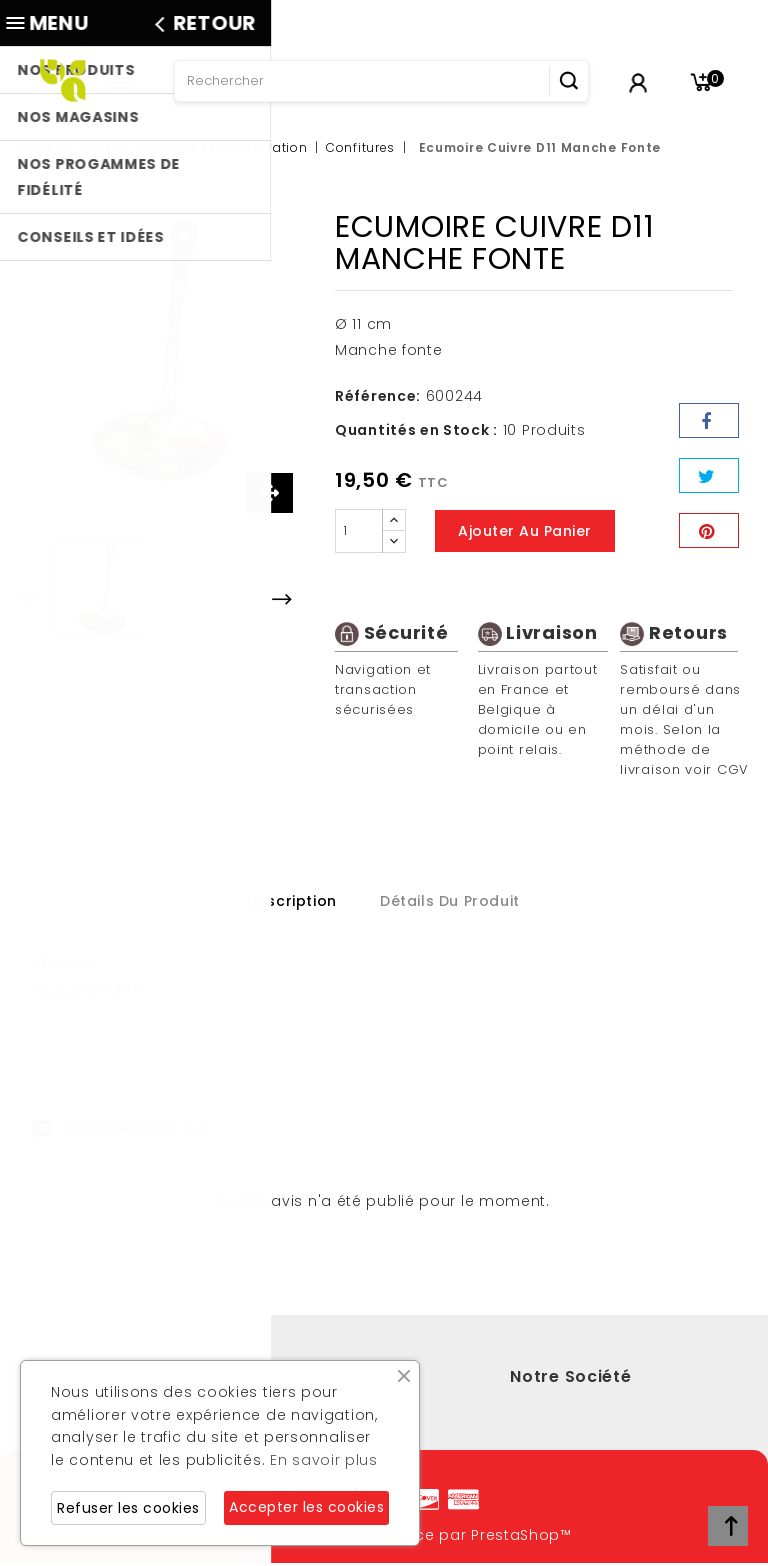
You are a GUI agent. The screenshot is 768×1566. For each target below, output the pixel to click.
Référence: (378, 396)
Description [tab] (292, 901)
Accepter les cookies (306, 1507)
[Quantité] (359, 531)
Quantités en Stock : (416, 430)
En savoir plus (324, 1460)
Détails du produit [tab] (451, 901)
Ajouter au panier (525, 531)
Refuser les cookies (128, 1508)
